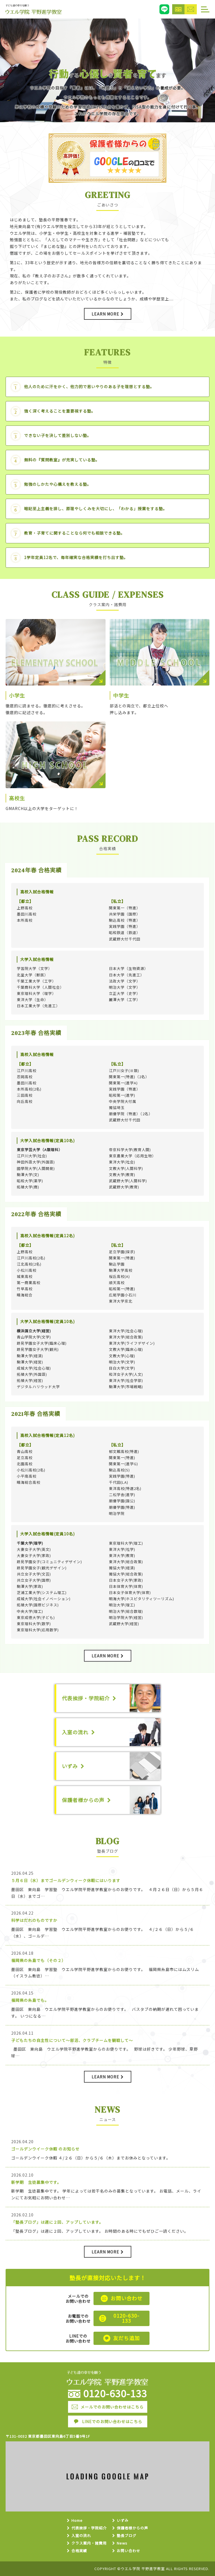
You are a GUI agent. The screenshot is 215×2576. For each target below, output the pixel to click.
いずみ (122, 2521)
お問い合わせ (128, 2551)
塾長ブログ (126, 2536)
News (122, 2543)
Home (77, 2521)
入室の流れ (81, 2536)
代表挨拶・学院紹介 (89, 2528)
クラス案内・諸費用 (89, 2543)
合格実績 (79, 2551)
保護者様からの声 (132, 2528)
